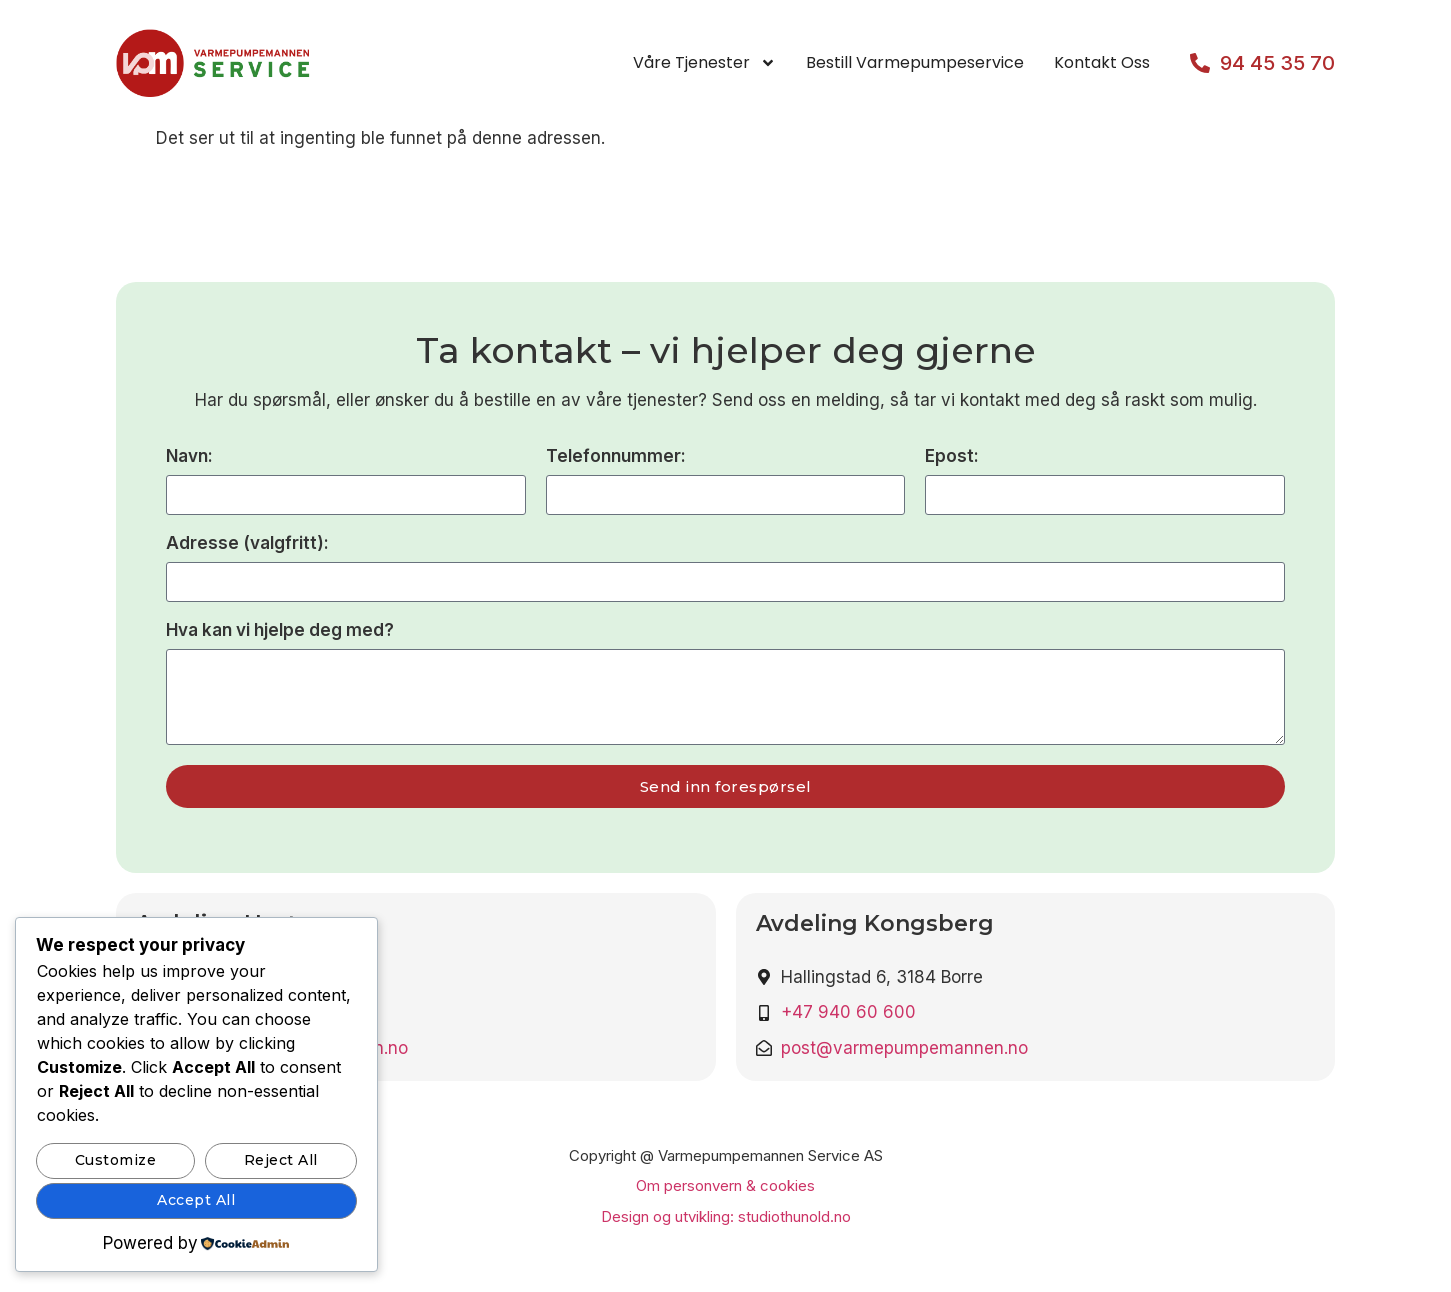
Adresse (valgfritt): (247, 544)
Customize (116, 1160)
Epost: (952, 457)
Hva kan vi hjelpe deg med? (280, 631)
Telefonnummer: (616, 457)
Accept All (196, 1200)
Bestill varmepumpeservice (915, 62)
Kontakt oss (1102, 62)
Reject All (281, 1160)
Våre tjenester (704, 63)
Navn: (189, 457)
